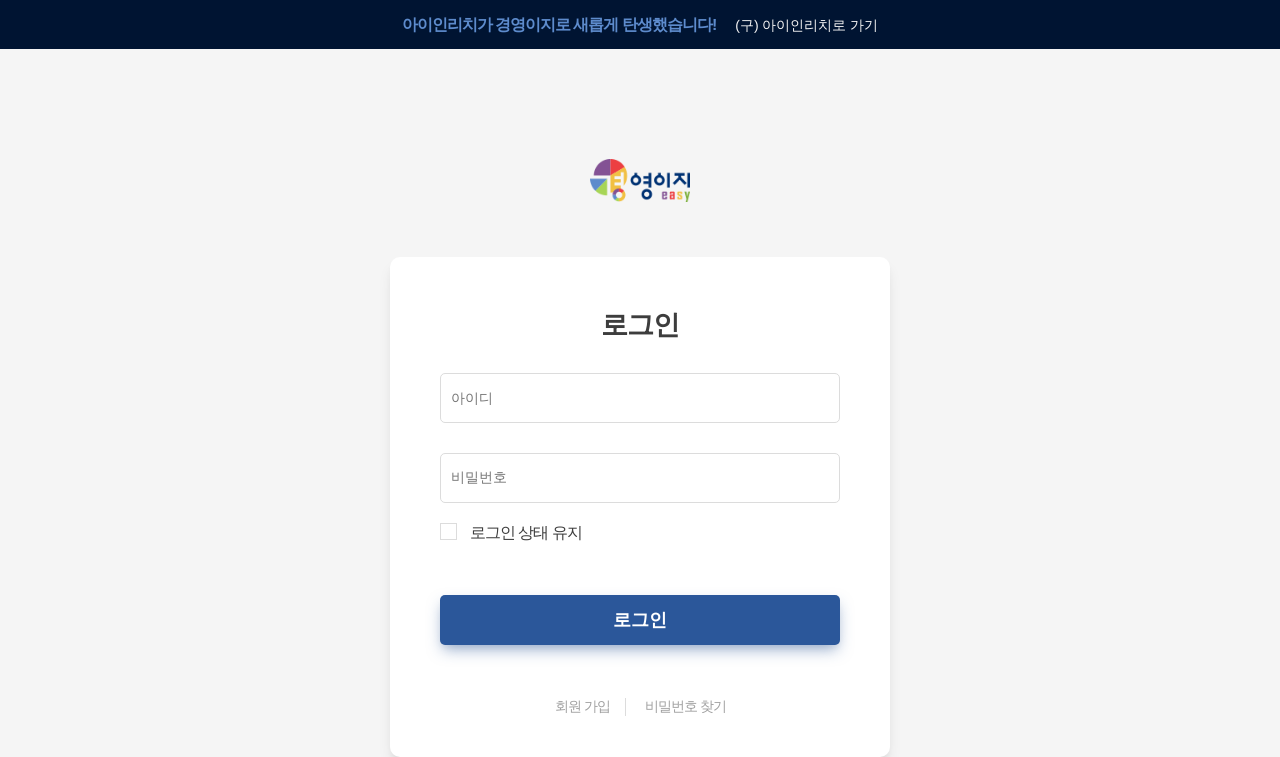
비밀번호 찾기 (684, 705)
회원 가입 (582, 705)
